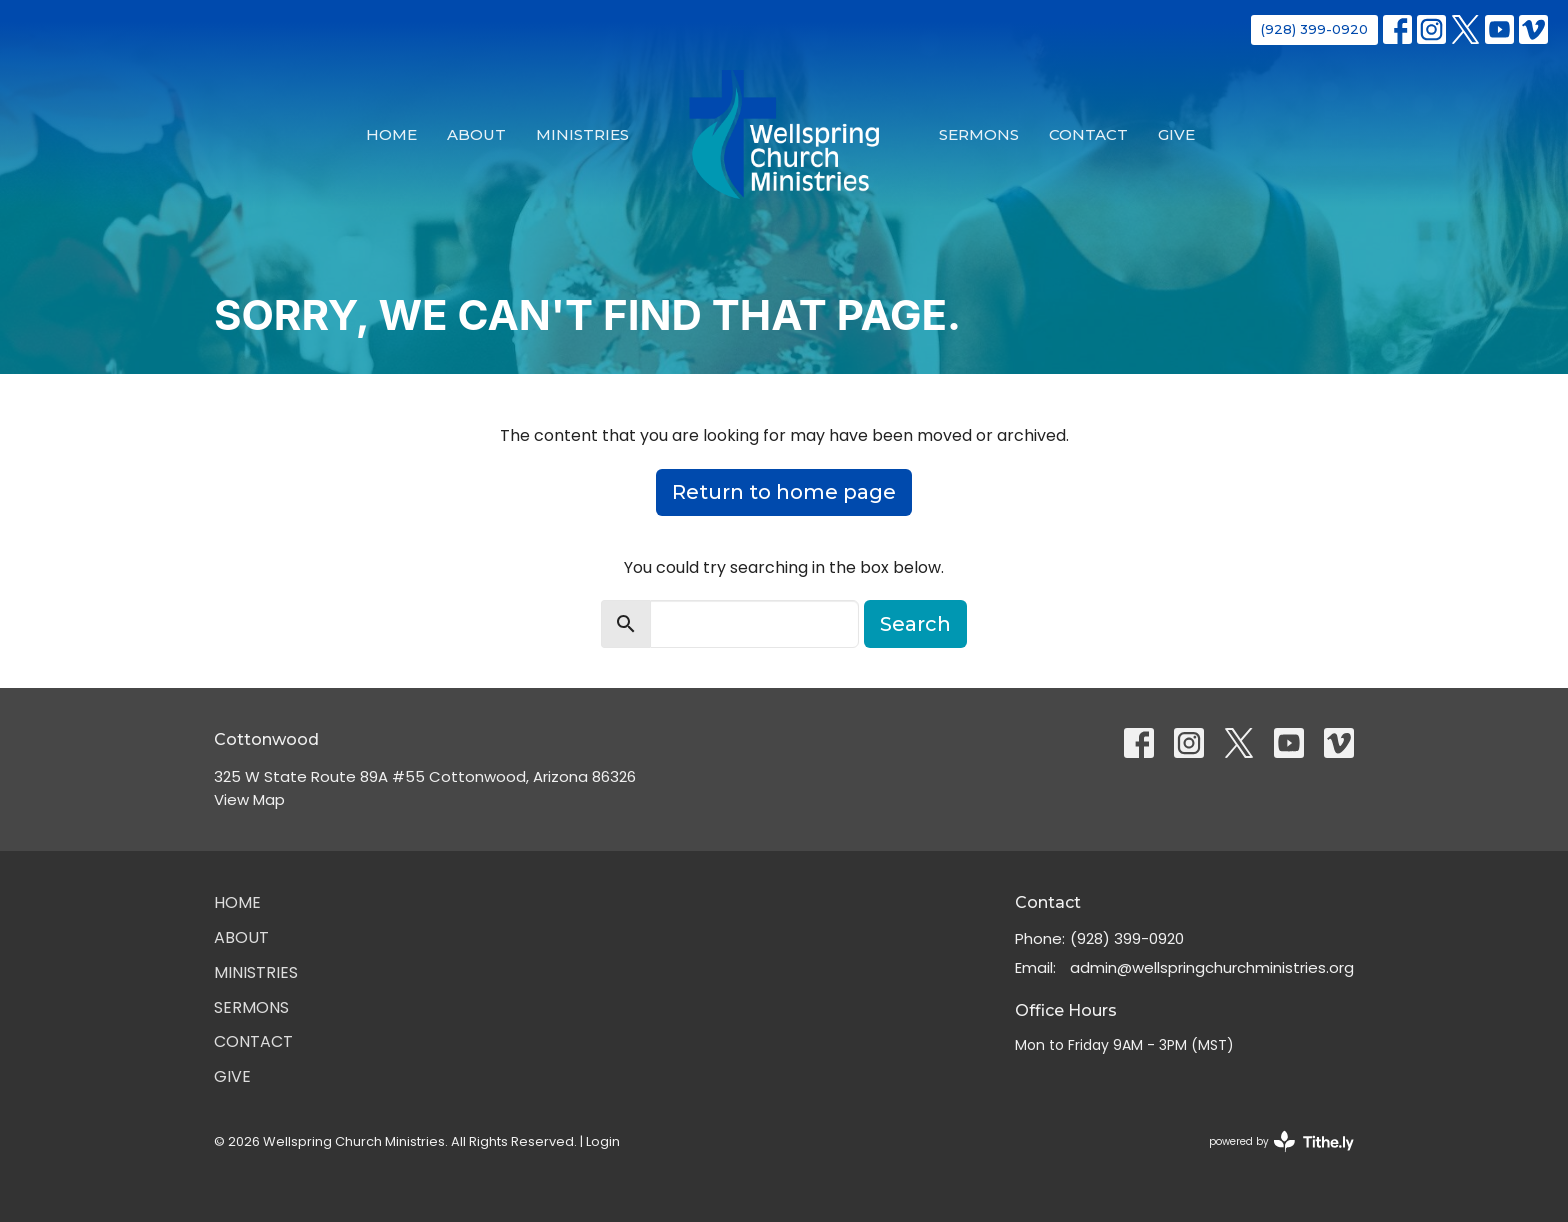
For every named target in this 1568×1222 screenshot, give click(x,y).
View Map (249, 799)
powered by (1281, 1141)
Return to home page (784, 492)
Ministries (582, 134)
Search (915, 624)
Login (603, 1141)
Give (1176, 134)
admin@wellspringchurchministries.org (1212, 967)
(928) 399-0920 (1314, 29)
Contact (1088, 134)
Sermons (979, 134)
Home (391, 134)
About (476, 134)
